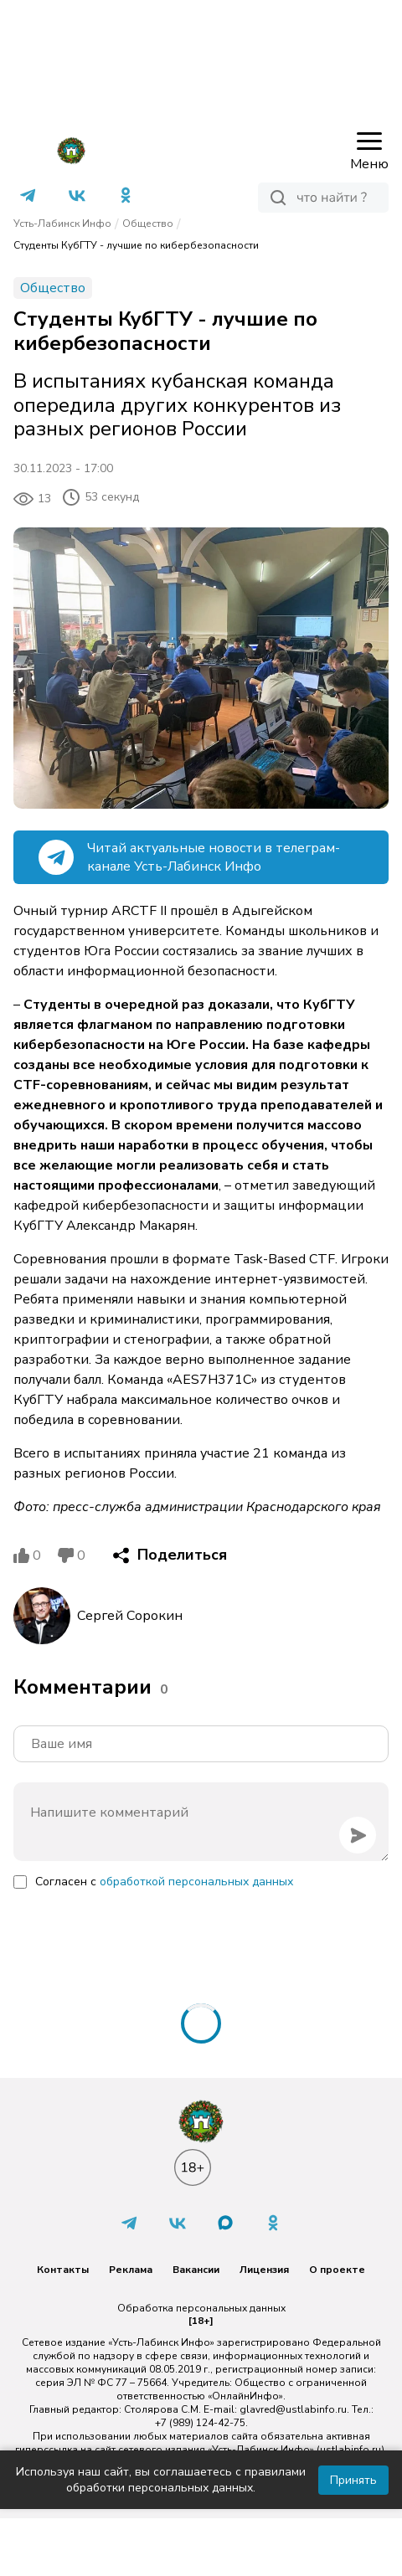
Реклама (130, 2269)
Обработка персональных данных (201, 2308)
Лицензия (264, 2269)
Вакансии (196, 2269)
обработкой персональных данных (196, 1882)
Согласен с (164, 1882)
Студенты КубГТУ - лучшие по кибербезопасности (136, 245)
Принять (353, 2480)
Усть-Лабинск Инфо (62, 223)
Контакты (63, 2269)
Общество (147, 223)
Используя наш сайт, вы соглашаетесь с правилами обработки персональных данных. (161, 2480)
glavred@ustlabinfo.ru (293, 2409)
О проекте (337, 2269)
